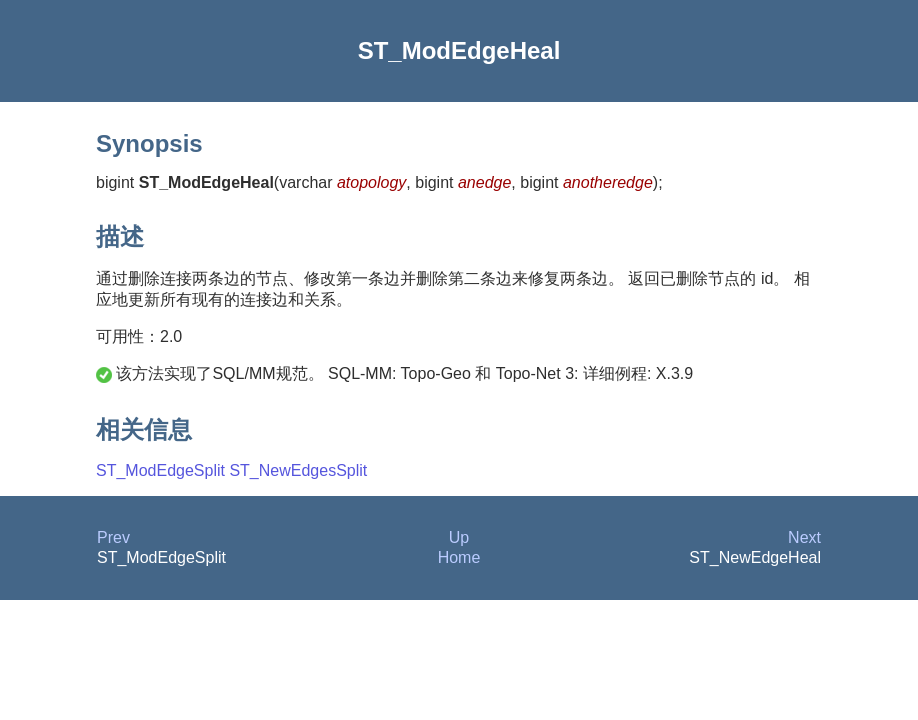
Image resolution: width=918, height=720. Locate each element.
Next (804, 537)
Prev (113, 537)
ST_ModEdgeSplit (160, 470)
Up (459, 537)
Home (459, 557)
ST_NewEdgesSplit (298, 470)
